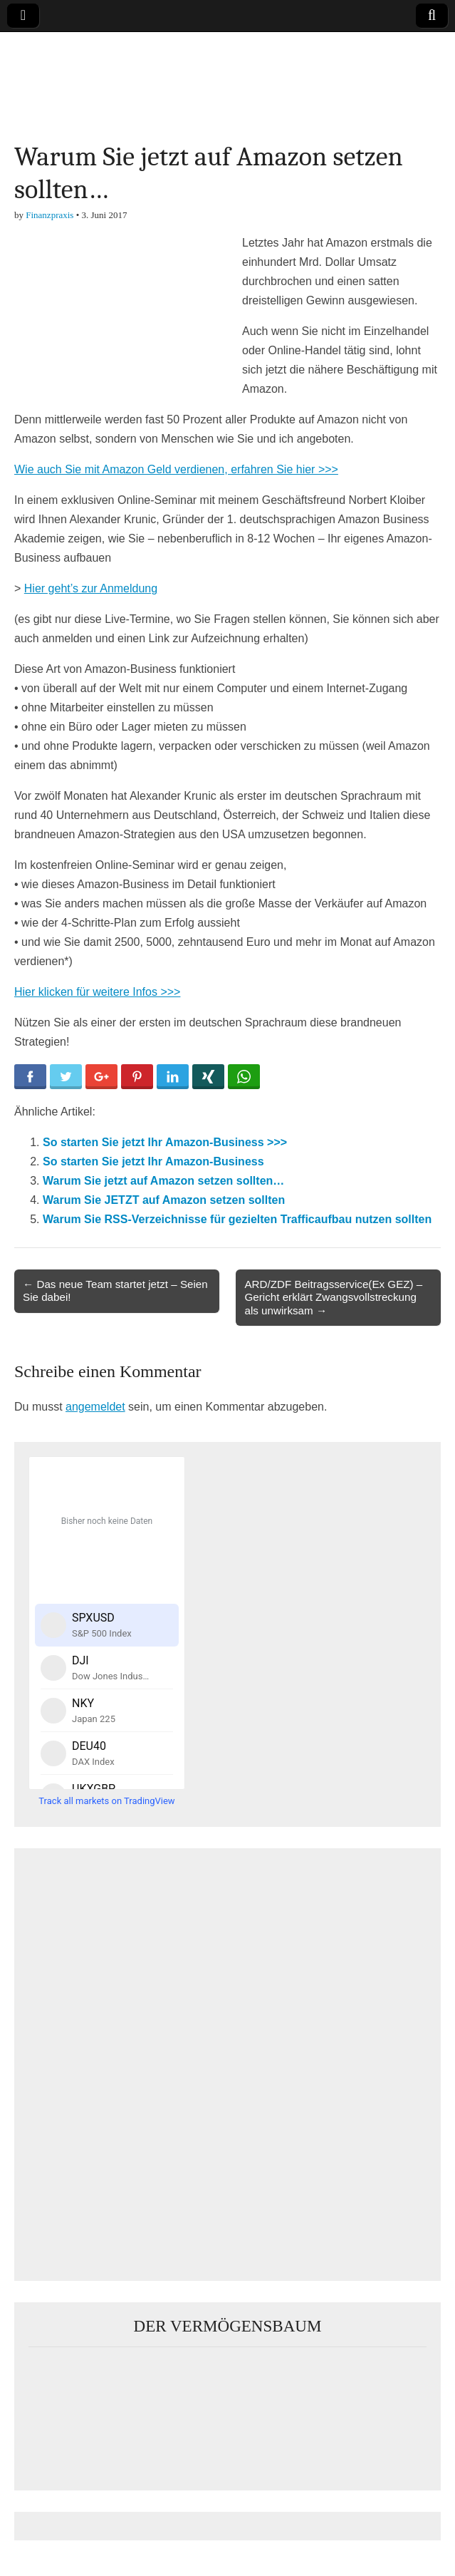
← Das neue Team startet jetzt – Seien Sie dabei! (115, 1290)
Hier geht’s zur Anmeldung (90, 588)
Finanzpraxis (49, 215)
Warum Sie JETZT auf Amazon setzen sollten (164, 1200)
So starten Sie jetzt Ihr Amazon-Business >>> (165, 1142)
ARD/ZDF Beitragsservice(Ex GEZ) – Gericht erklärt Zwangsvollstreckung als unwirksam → (333, 1297)
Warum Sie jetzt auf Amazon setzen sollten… (163, 1181)
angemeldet (95, 1407)
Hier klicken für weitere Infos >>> (97, 992)
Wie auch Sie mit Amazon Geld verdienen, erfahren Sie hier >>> (176, 469)
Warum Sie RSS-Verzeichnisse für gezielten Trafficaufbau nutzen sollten (237, 1219)
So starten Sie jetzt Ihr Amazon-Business (153, 1161)
